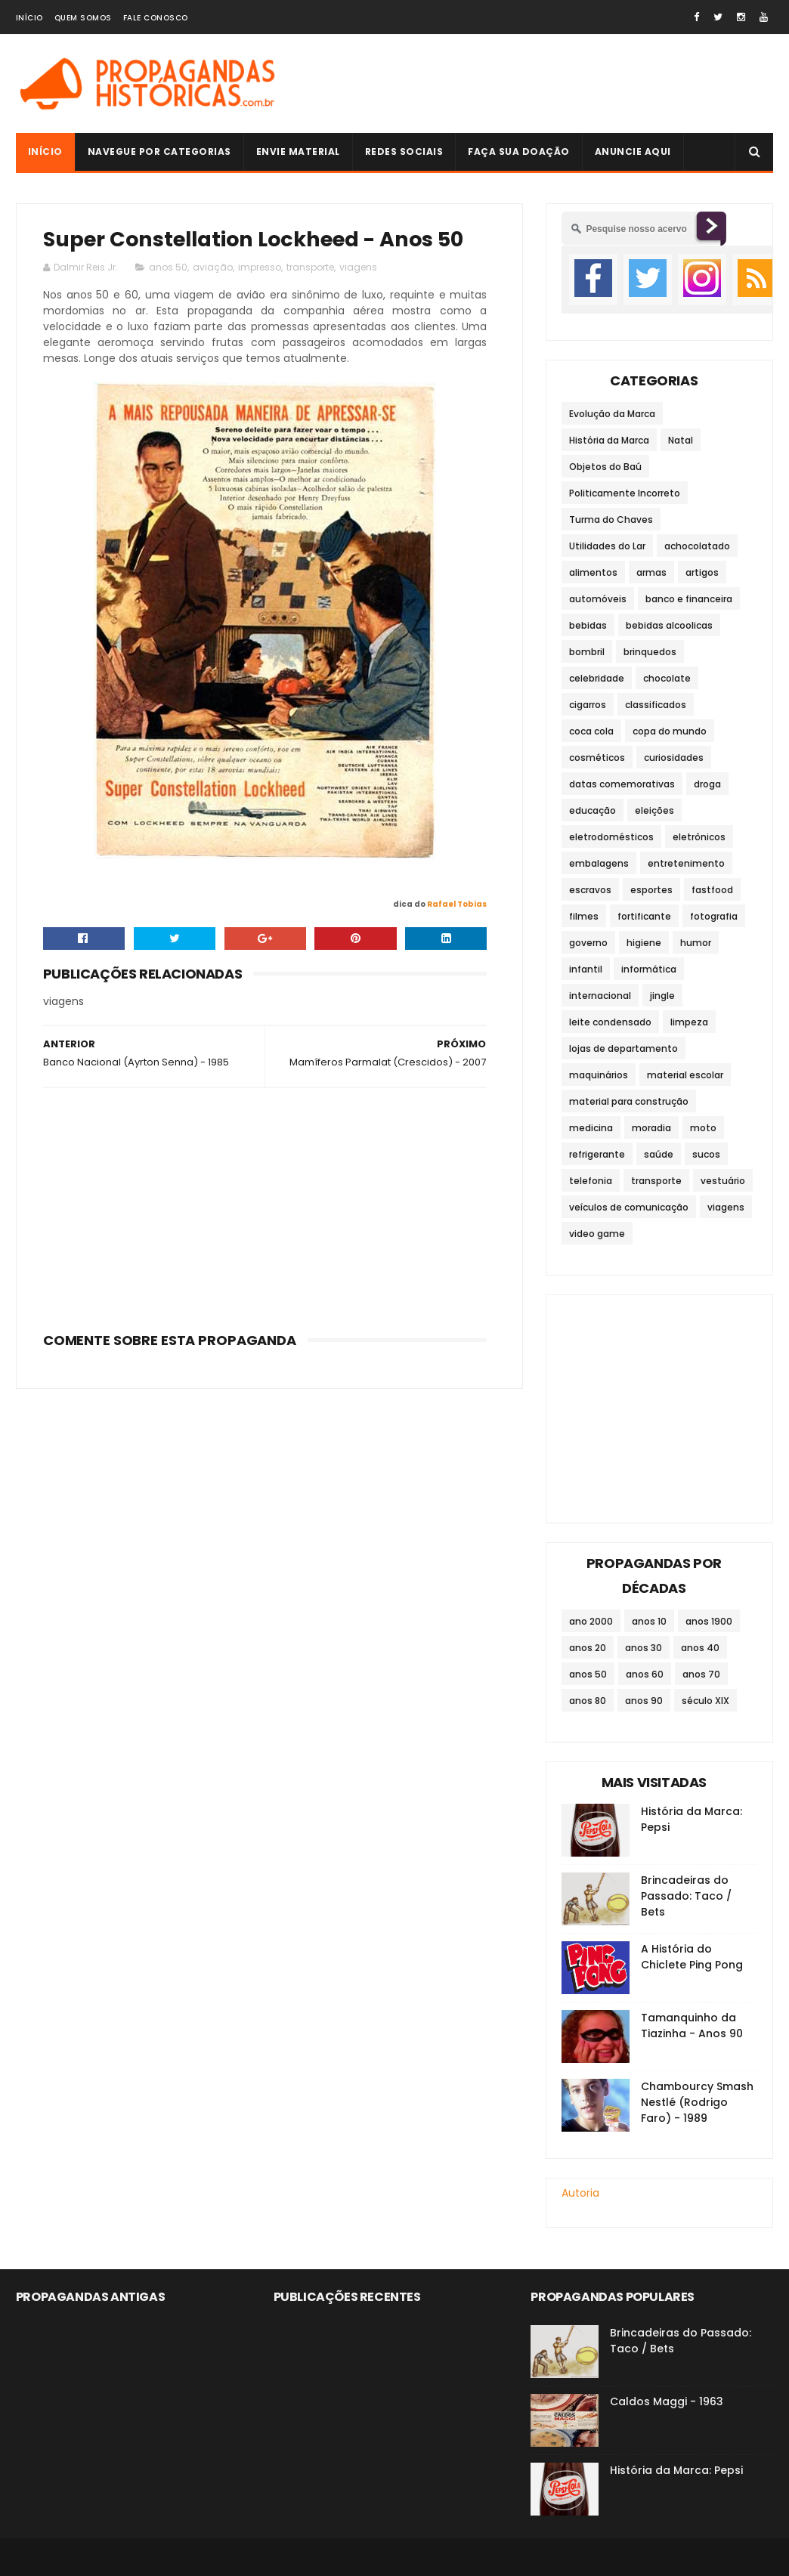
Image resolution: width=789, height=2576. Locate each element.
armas (651, 572)
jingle (662, 995)
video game (597, 1233)
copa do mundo (670, 731)
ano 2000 (591, 1621)
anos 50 (168, 267)
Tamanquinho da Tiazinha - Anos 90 (692, 2025)
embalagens (599, 863)
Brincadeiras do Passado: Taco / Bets (686, 1895)
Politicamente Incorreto (624, 493)
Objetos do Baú (605, 466)
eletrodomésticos (611, 836)
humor (695, 942)
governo (588, 942)
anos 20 (587, 1647)
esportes (651, 889)
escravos (590, 889)
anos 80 (587, 1700)
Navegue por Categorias (159, 151)
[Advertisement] (265, 1205)
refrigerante (597, 1154)
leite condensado (610, 1022)
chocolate (667, 678)
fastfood (712, 889)
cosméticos (597, 757)
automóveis (598, 598)
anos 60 (645, 1674)
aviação (213, 267)
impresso (259, 267)
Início (29, 17)
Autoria (580, 2192)
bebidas (588, 625)
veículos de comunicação (628, 1207)
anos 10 (649, 1621)
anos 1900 (708, 1621)
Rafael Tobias (457, 904)
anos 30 (643, 1647)
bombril (587, 651)
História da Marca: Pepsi (676, 2470)
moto (703, 1127)
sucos (706, 1154)
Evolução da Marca (612, 413)
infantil (585, 969)
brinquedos (649, 651)
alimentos (593, 572)
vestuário (723, 1180)
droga (707, 784)
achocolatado (697, 546)
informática (648, 969)
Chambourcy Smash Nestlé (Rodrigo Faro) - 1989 (697, 2102)
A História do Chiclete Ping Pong (692, 1956)
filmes (584, 916)
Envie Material (298, 151)
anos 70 (701, 1674)
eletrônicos (699, 836)
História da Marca (609, 440)
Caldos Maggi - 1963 (666, 2401)
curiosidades (674, 757)
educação (592, 810)
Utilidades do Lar (607, 546)
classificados (655, 704)
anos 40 (700, 1647)
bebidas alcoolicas (669, 625)
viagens (358, 267)
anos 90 (644, 1700)
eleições (654, 810)
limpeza (689, 1022)
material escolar (685, 1074)
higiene (644, 942)
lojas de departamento (623, 1048)
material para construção (628, 1101)
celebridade (596, 678)
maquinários (598, 1074)
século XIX (705, 1700)
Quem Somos (83, 17)
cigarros (587, 704)
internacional (600, 995)
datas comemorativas (622, 784)
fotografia (714, 916)
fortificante (644, 916)
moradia (651, 1127)
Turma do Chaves (611, 519)
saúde (658, 1154)
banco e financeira (688, 598)
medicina (591, 1127)
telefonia (590, 1180)
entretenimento (686, 863)
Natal (680, 440)
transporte (310, 267)
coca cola (591, 731)
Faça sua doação (519, 151)
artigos (702, 572)
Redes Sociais (404, 151)
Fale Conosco (155, 17)
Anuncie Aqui (633, 151)
